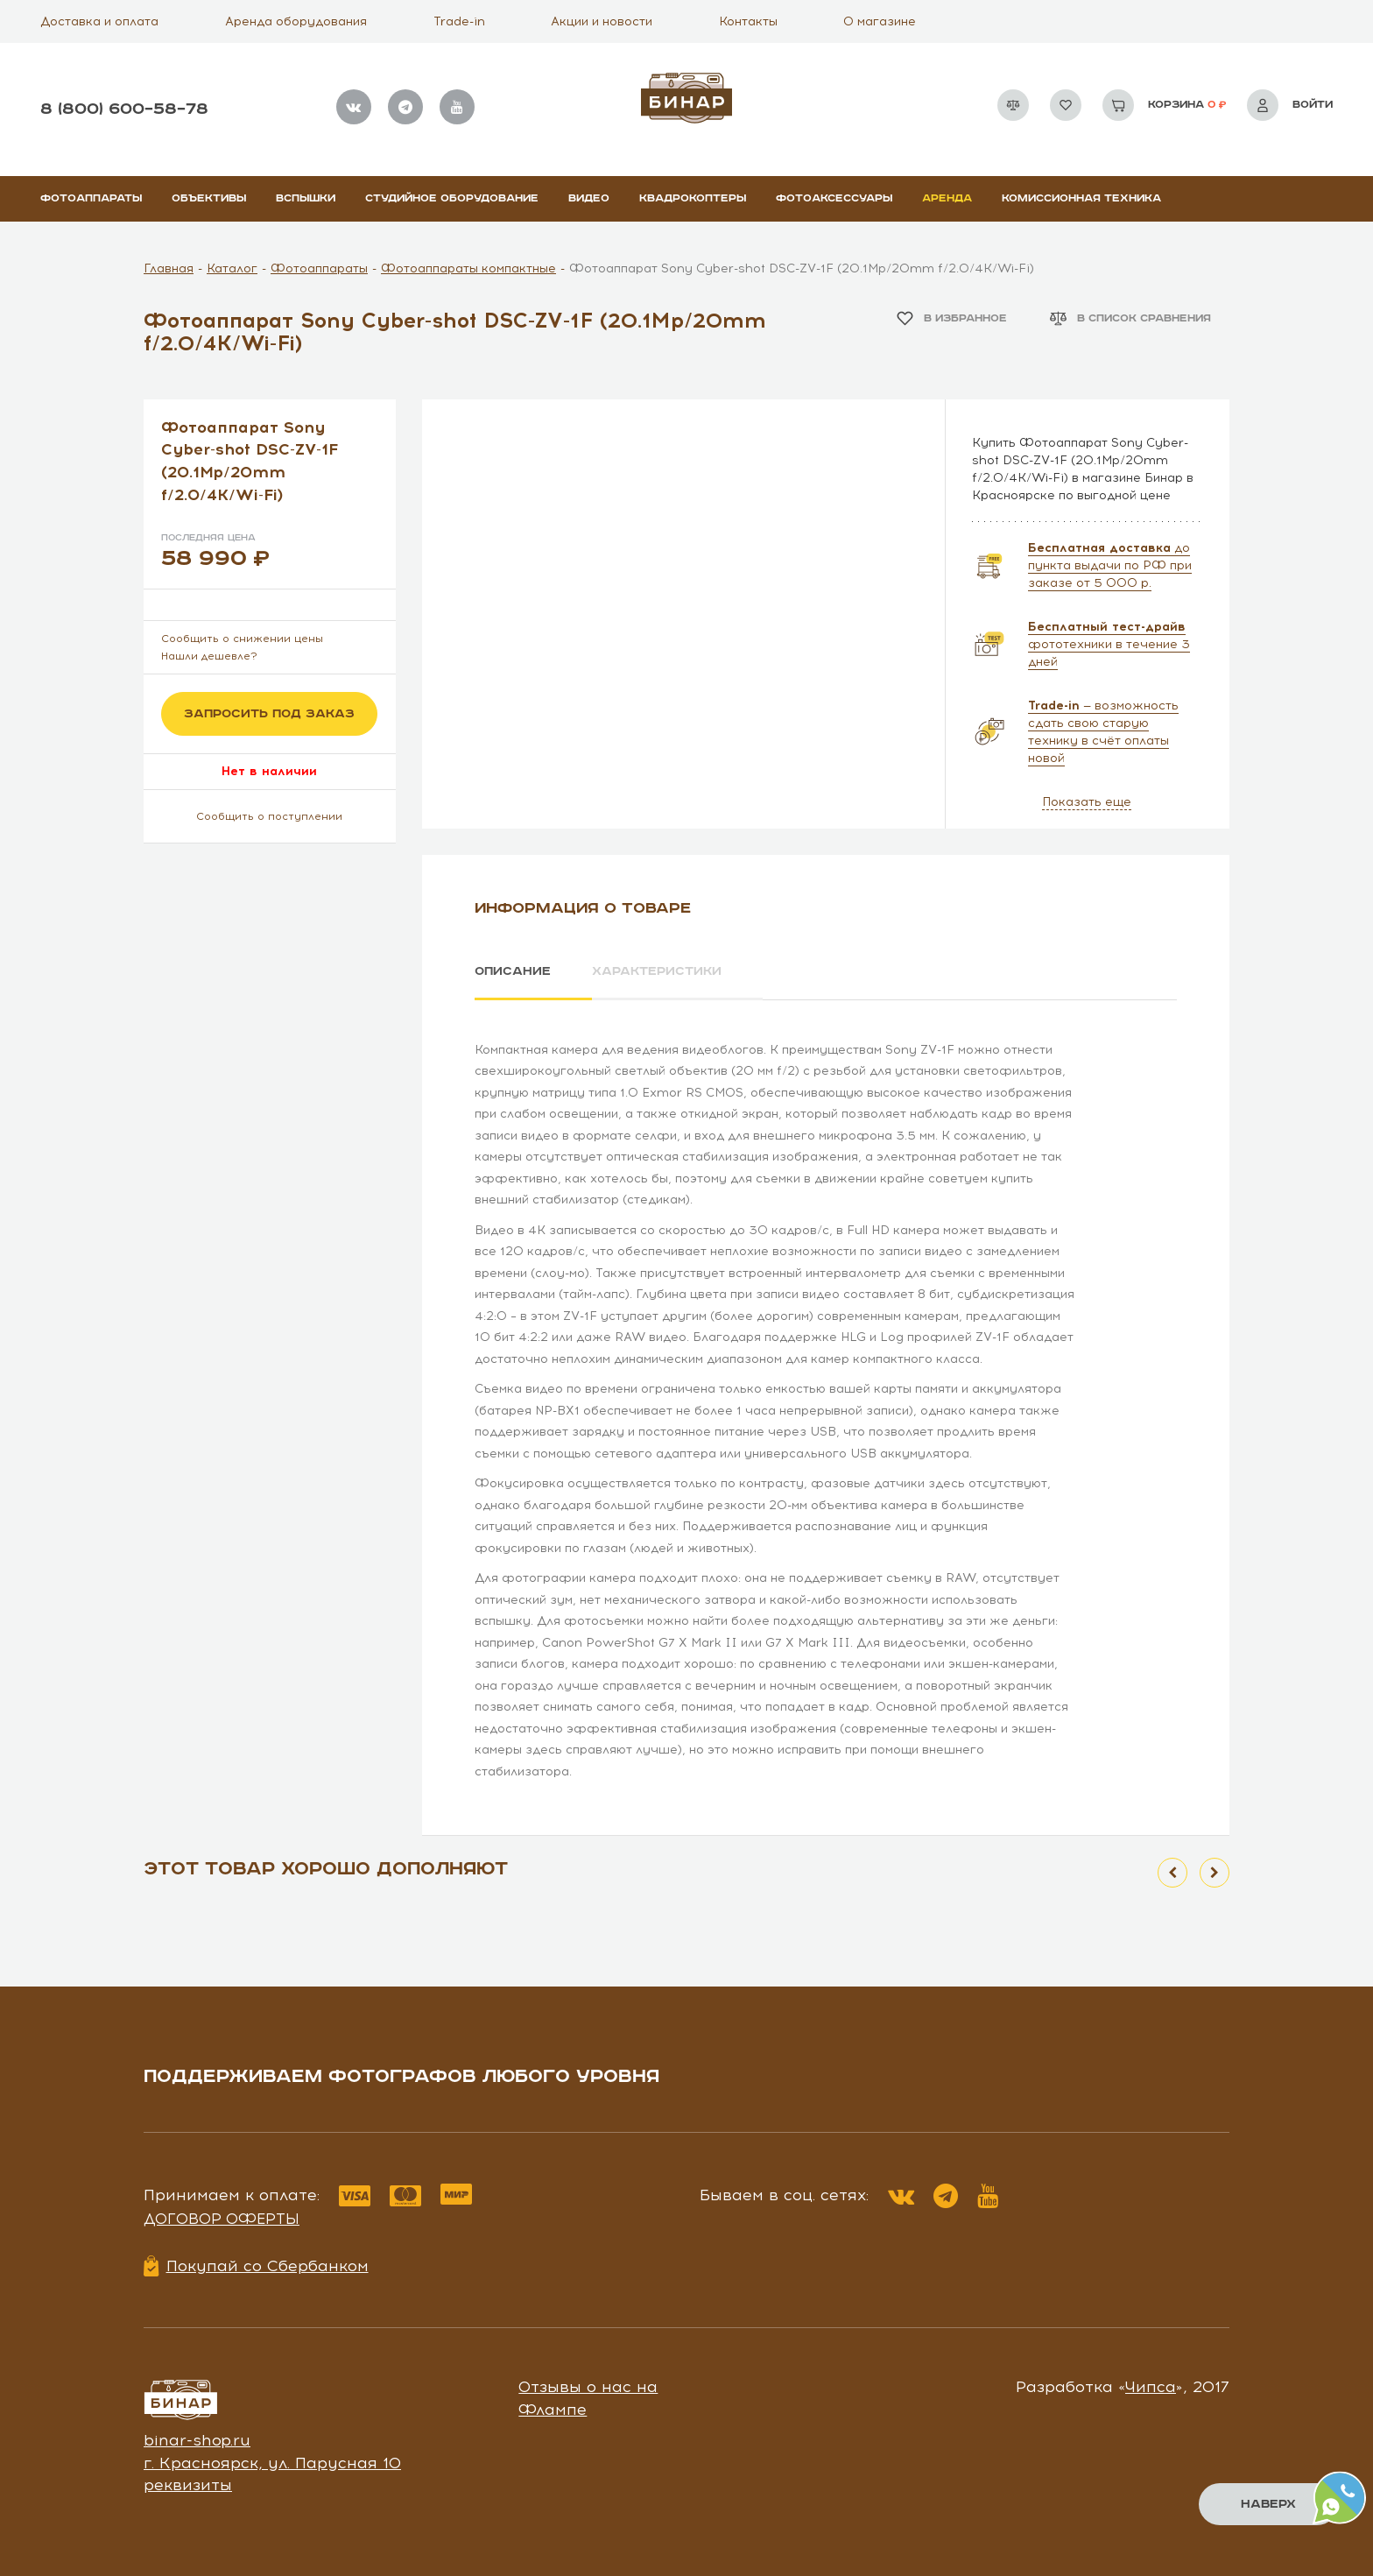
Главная (169, 268)
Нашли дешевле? (209, 656)
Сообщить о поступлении (269, 816)
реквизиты (188, 2485)
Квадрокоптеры (692, 198)
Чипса (1150, 2386)
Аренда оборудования (296, 21)
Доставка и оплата (99, 21)
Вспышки (305, 198)
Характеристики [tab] (657, 971)
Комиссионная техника (1081, 198)
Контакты (748, 21)
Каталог (232, 268)
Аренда (947, 198)
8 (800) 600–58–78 (124, 109)
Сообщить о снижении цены (242, 638)
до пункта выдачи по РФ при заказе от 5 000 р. (1110, 565)
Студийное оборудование (452, 198)
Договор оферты (221, 2218)
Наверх (1268, 2504)
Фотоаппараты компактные (468, 268)
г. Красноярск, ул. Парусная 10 (272, 2463)
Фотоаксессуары (834, 198)
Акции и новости (601, 21)
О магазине (879, 21)
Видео (588, 198)
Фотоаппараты (91, 198)
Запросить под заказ (269, 714)
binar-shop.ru (197, 2440)
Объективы (209, 198)
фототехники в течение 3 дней (1109, 644)
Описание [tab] (513, 971)
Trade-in (459, 21)
